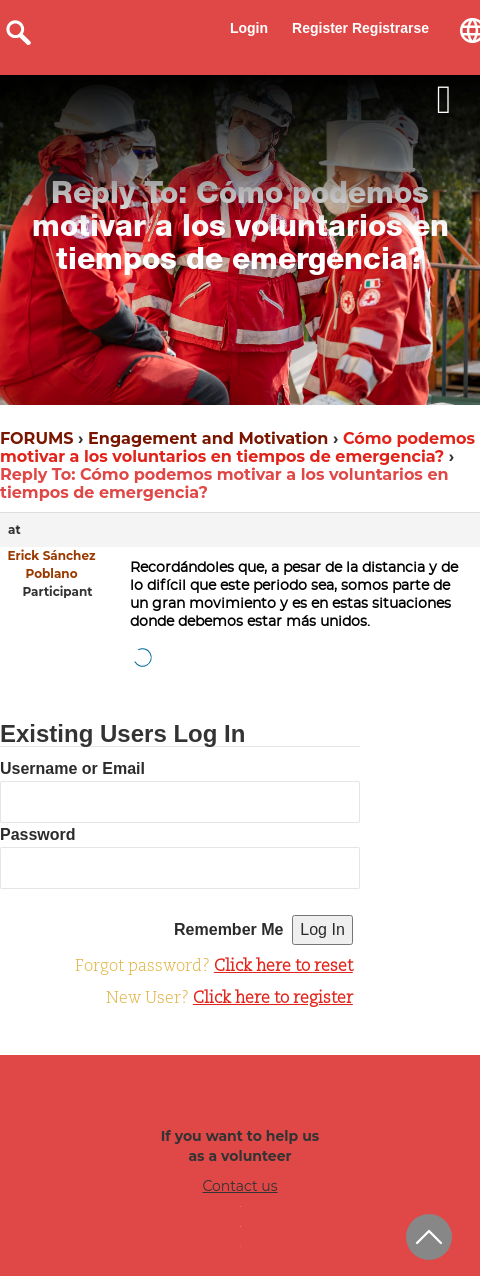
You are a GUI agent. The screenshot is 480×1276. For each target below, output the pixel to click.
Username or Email (72, 768)
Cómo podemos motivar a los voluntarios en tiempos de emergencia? (237, 447)
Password (38, 834)
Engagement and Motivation (208, 438)
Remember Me (228, 929)
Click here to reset (283, 967)
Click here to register (273, 999)
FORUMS (36, 438)
